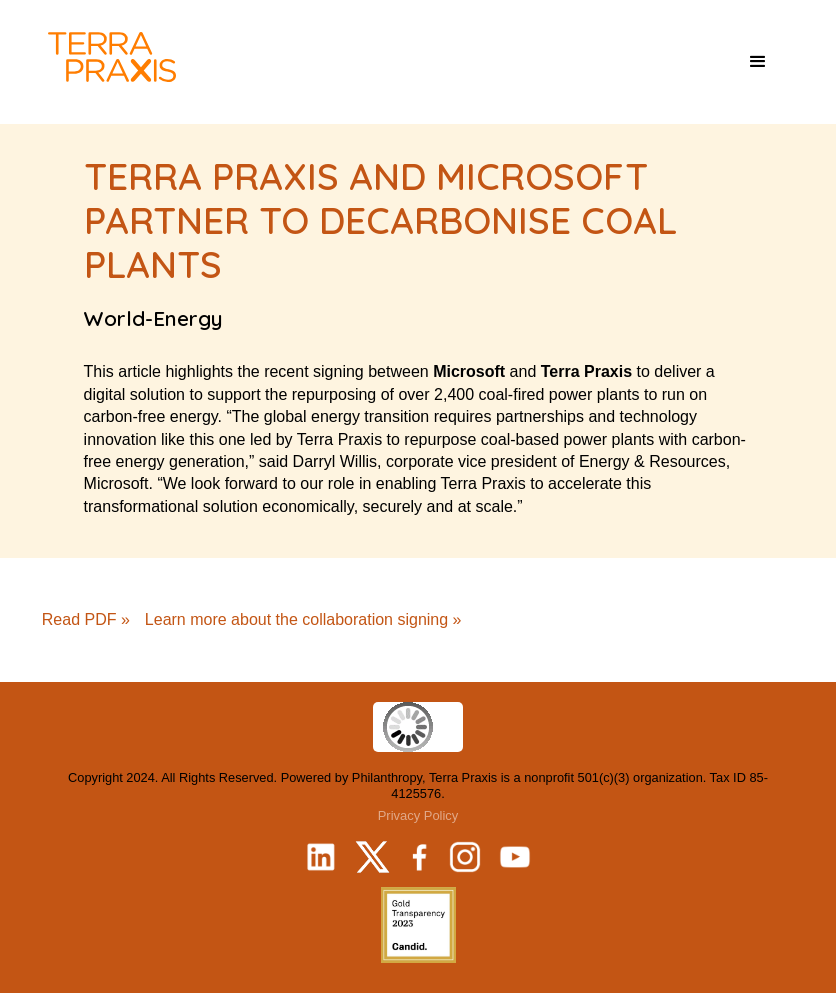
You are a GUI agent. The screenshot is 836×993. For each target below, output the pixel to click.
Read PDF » (86, 619)
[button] (758, 62)
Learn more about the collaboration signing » (303, 619)
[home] (112, 57)
